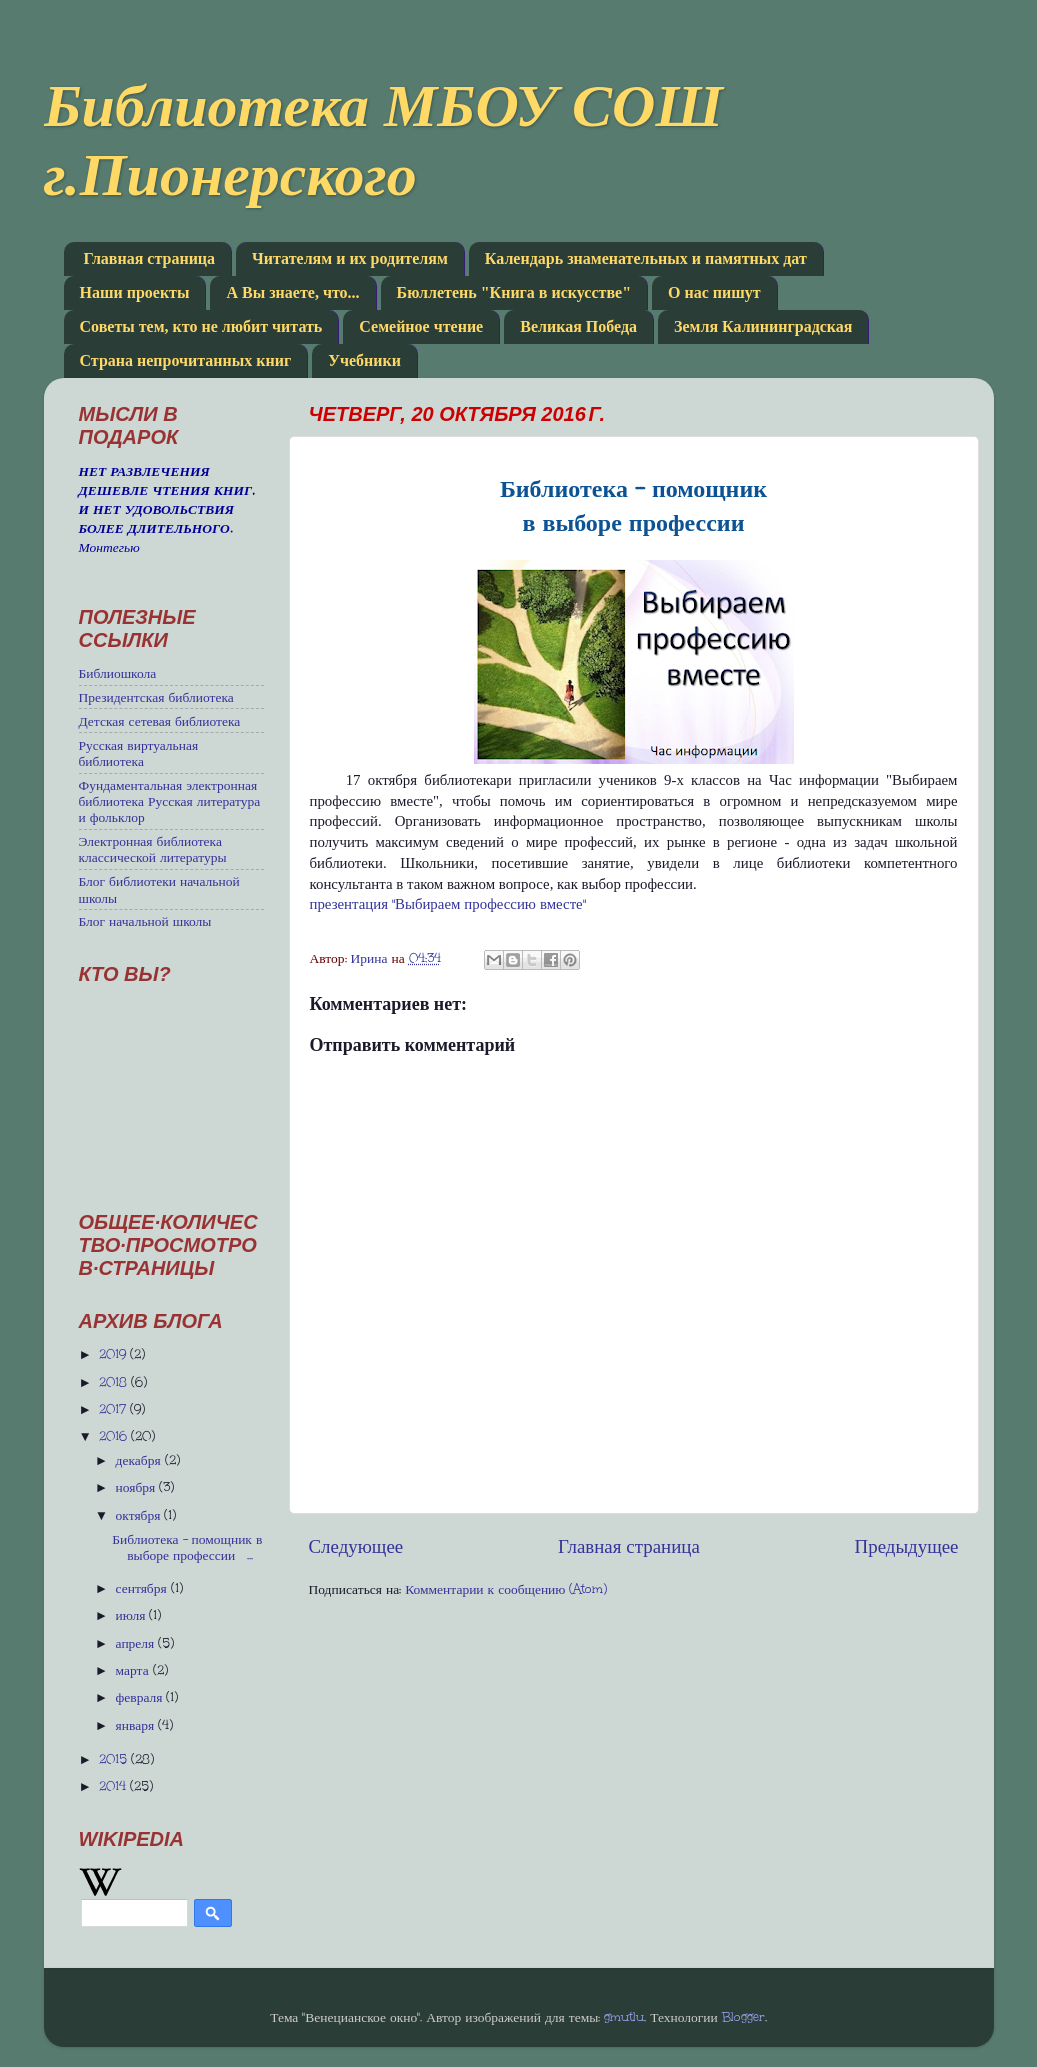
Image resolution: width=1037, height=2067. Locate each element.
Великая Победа (578, 326)
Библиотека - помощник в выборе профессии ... (187, 1547)
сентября (143, 1588)
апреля (137, 1643)
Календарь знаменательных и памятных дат (646, 258)
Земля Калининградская (763, 326)
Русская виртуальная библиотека (139, 753)
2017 (114, 1409)
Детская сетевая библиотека (160, 721)
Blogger (743, 2017)
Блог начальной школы (145, 921)
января (137, 1725)
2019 (114, 1354)
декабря (140, 1460)
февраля (141, 1697)
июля (133, 1615)
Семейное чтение (421, 326)
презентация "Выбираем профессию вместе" (448, 904)
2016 (115, 1436)
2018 (115, 1382)
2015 (115, 1759)
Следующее (356, 1546)
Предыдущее (907, 1546)
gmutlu (624, 2017)
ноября (138, 1487)
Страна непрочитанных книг (186, 360)
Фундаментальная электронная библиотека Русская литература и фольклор (170, 801)
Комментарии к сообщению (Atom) (506, 1589)
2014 (114, 1786)
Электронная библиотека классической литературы (153, 849)
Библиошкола (118, 673)
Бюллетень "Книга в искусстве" (514, 292)
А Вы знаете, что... (292, 292)
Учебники (364, 360)
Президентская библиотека (156, 697)
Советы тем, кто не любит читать (201, 326)
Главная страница (150, 258)
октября (140, 1515)
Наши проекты (135, 292)
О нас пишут (714, 292)
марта (134, 1670)
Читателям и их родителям (350, 258)
